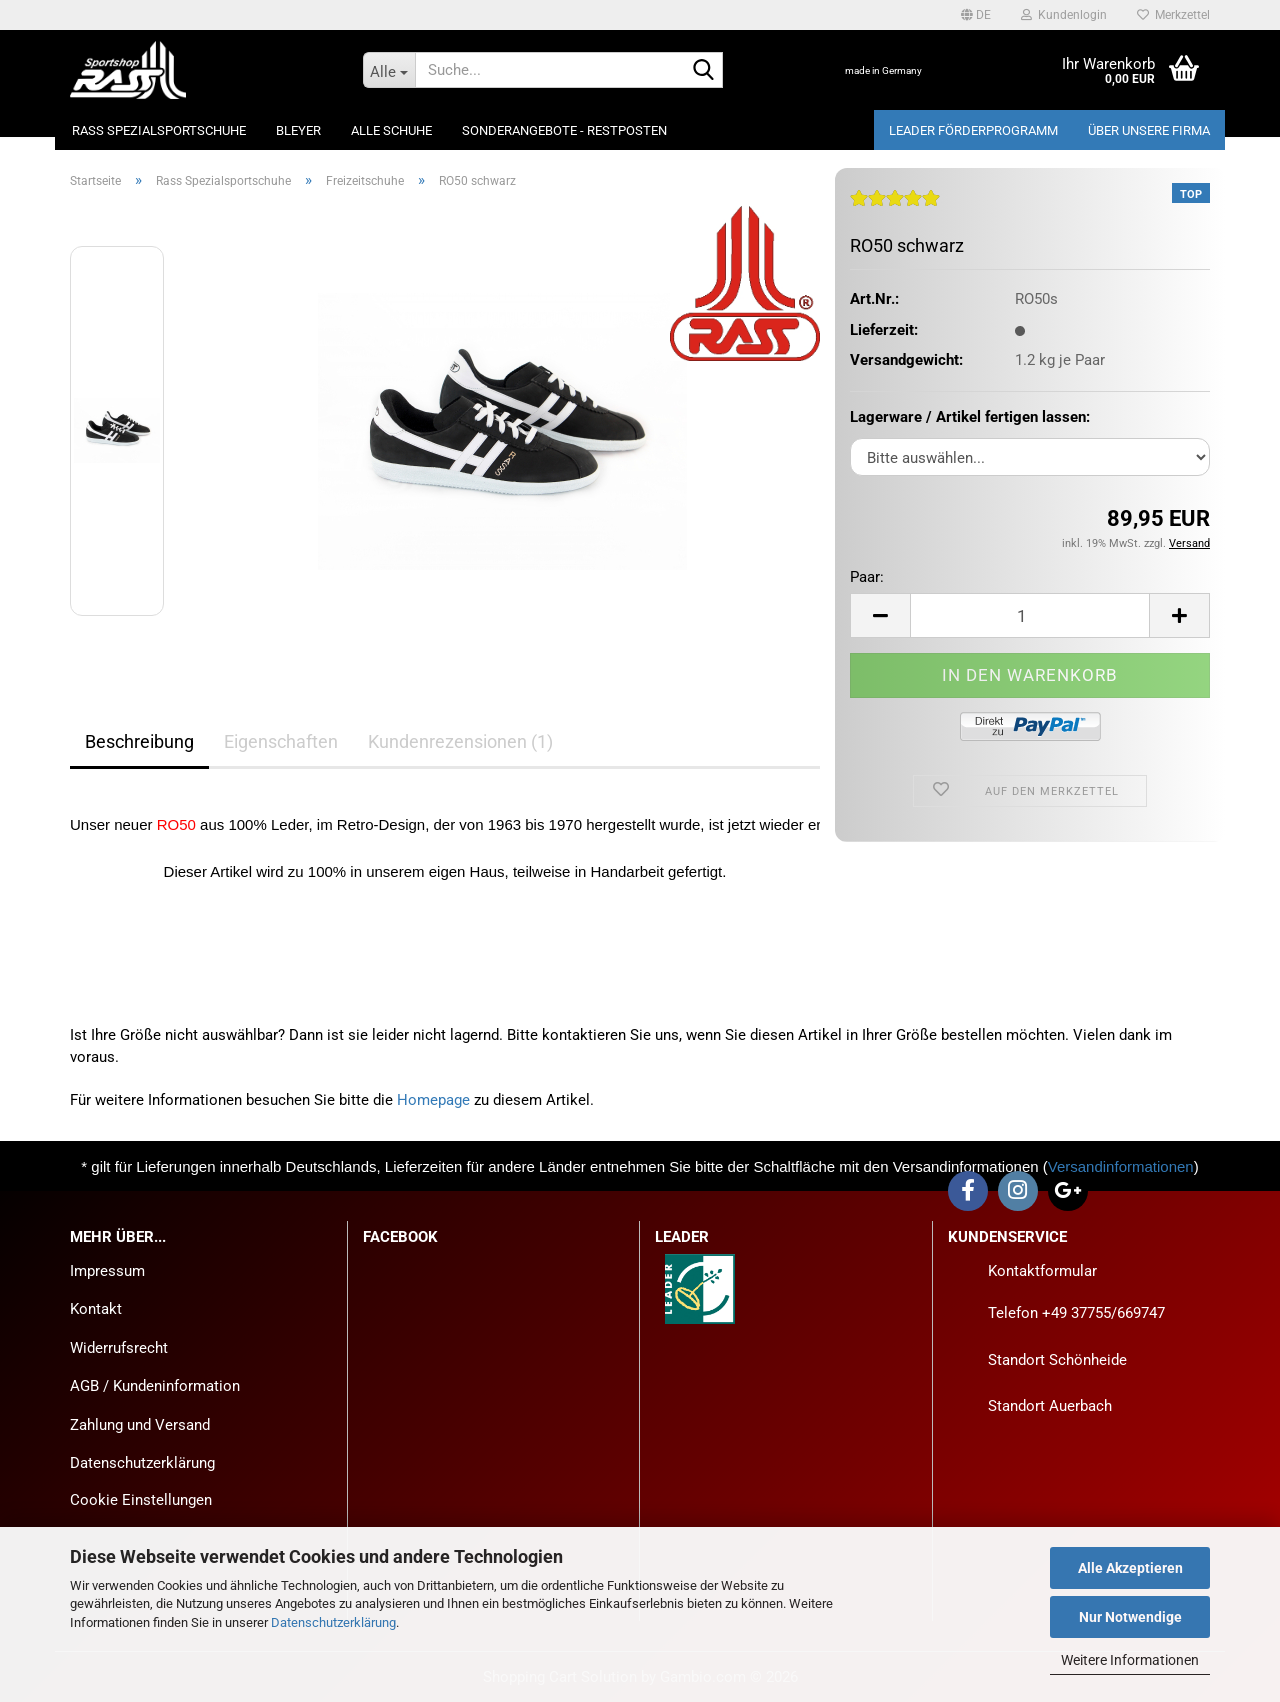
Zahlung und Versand (140, 1425)
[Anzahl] (1030, 615)
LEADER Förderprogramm (973, 130)
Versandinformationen (1121, 1166)
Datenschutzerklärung (333, 1622)
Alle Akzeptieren (1130, 1568)
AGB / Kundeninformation (155, 1386)
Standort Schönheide (1057, 1360)
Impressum (107, 1271)
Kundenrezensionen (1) (460, 741)
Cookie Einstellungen (141, 1500)
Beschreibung (139, 741)
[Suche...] (389, 70)
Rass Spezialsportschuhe (159, 130)
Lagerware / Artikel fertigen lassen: (970, 417)
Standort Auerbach (1050, 1406)
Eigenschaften (281, 741)
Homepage (433, 1100)
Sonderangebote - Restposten (564, 130)
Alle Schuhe (391, 130)
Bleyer (298, 130)
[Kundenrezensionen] (895, 206)
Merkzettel (1173, 15)
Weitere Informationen (1130, 1660)
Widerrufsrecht (119, 1348)
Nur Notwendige (1130, 1617)
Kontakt (96, 1309)
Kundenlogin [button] (1064, 15)
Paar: (867, 577)
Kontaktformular (1042, 1271)
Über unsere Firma (1149, 130)
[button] (976, 15)
